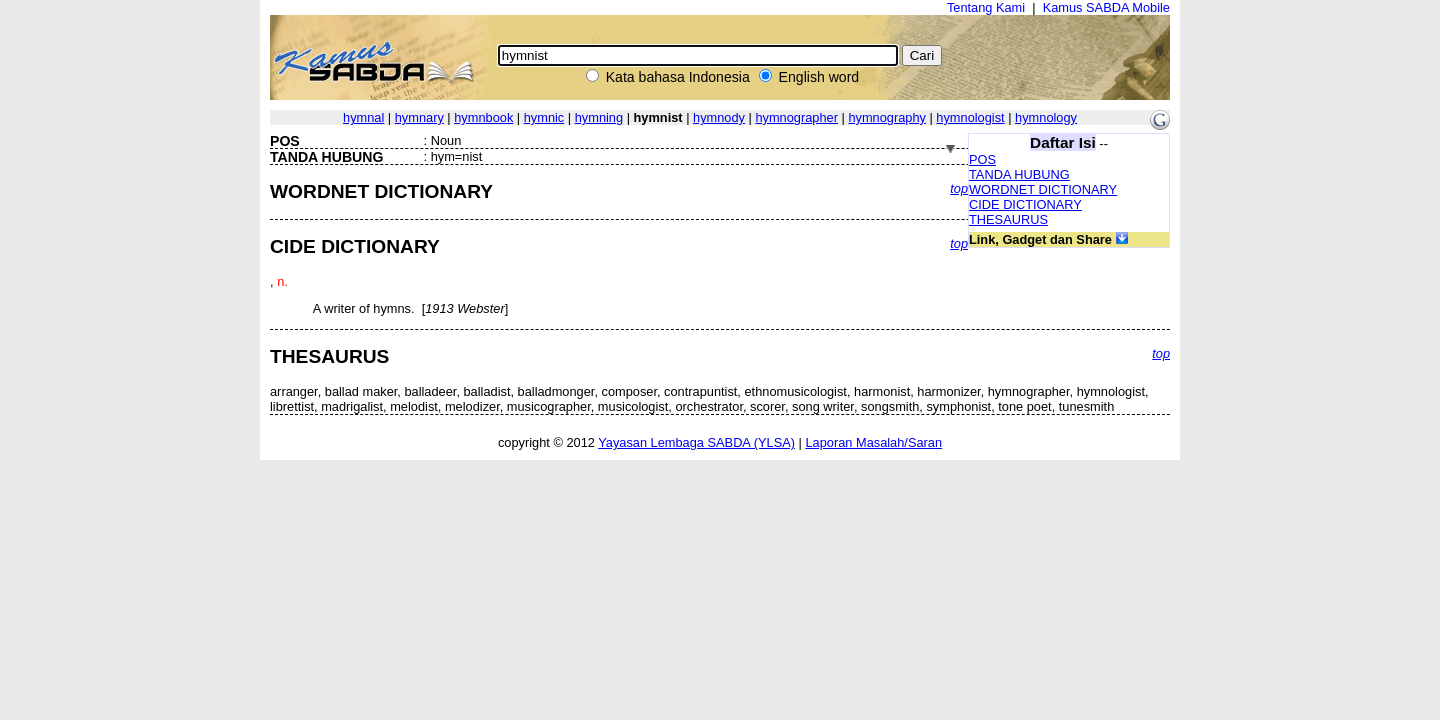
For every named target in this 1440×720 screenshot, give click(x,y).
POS (982, 159)
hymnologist (970, 117)
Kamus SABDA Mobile (1106, 7)
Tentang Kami (986, 7)
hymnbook (483, 117)
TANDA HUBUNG (1019, 174)
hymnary (419, 117)
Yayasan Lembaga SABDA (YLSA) (696, 442)
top (959, 188)
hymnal (363, 117)
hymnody (719, 117)
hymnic (544, 117)
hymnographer (796, 117)
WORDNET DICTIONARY (1043, 189)
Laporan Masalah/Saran (873, 442)
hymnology (1046, 117)
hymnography (887, 117)
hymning (599, 117)
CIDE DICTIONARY (1025, 204)
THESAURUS (1008, 219)
